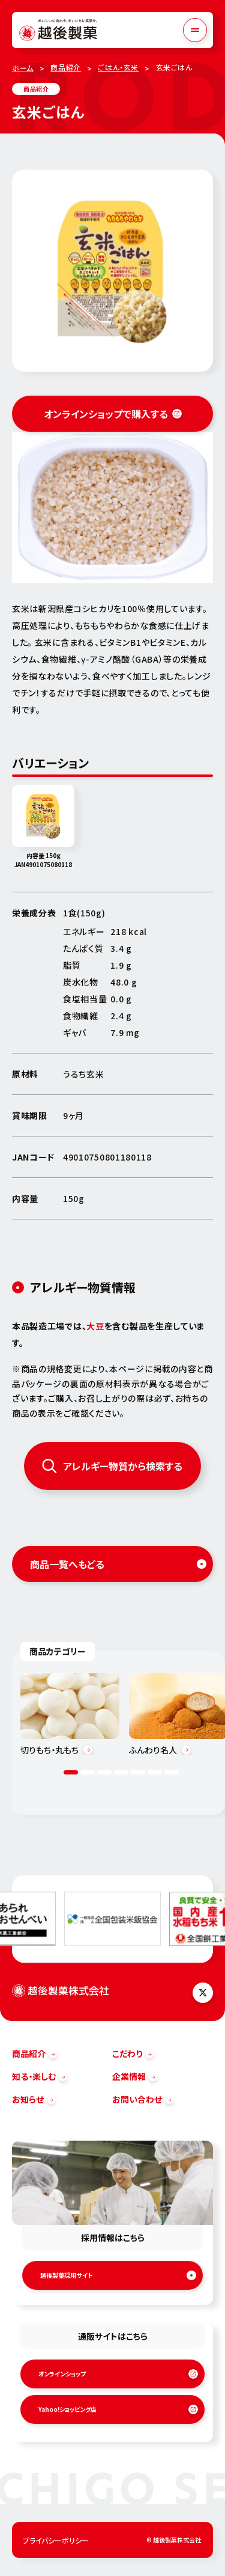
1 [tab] (71, 1772)
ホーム (23, 68)
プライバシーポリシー (56, 2540)
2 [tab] (87, 1772)
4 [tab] (121, 1772)
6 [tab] (155, 1772)
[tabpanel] (69, 1714)
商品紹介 (65, 67)
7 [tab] (171, 1772)
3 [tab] (104, 1772)
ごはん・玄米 (118, 67)
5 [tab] (138, 1772)
